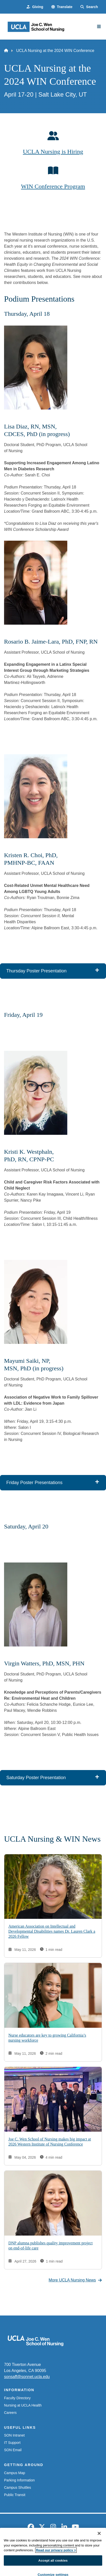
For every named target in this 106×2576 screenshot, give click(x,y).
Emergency (18, 2547)
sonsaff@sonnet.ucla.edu (27, 2377)
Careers (10, 2413)
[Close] (99, 2559)
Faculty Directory (17, 2398)
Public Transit (14, 2495)
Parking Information (19, 2480)
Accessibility (44, 2547)
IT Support (12, 2443)
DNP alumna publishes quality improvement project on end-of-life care (50, 2245)
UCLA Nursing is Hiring (53, 151)
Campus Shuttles (17, 2487)
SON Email (13, 2450)
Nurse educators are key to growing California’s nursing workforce (47, 2037)
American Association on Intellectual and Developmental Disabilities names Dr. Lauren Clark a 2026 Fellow (51, 1931)
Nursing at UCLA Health (23, 2405)
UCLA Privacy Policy (77, 2547)
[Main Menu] (99, 26)
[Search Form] (89, 7)
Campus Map (14, 2473)
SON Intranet (14, 2435)
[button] (61, 7)
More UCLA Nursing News (75, 2280)
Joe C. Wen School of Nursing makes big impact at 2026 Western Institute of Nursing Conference (49, 2141)
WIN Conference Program (53, 186)
